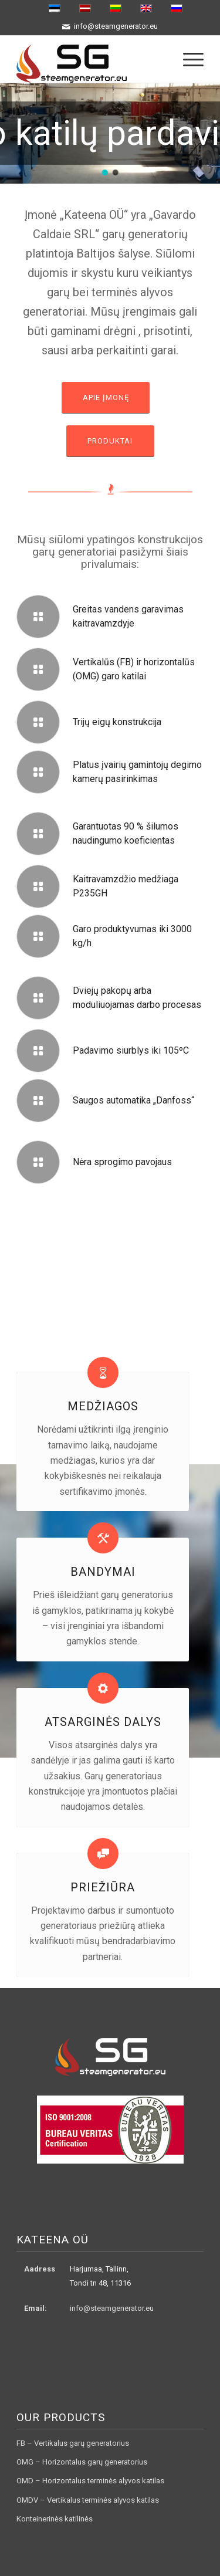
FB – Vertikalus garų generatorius (72, 2443)
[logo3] (91, 59)
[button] (105, 172)
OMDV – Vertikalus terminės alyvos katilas (87, 2500)
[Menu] (187, 59)
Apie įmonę (106, 397)
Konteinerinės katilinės (54, 2518)
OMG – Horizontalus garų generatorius (81, 2461)
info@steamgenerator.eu (112, 2308)
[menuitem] (187, 59)
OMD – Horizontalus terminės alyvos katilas (90, 2480)
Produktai (110, 440)
